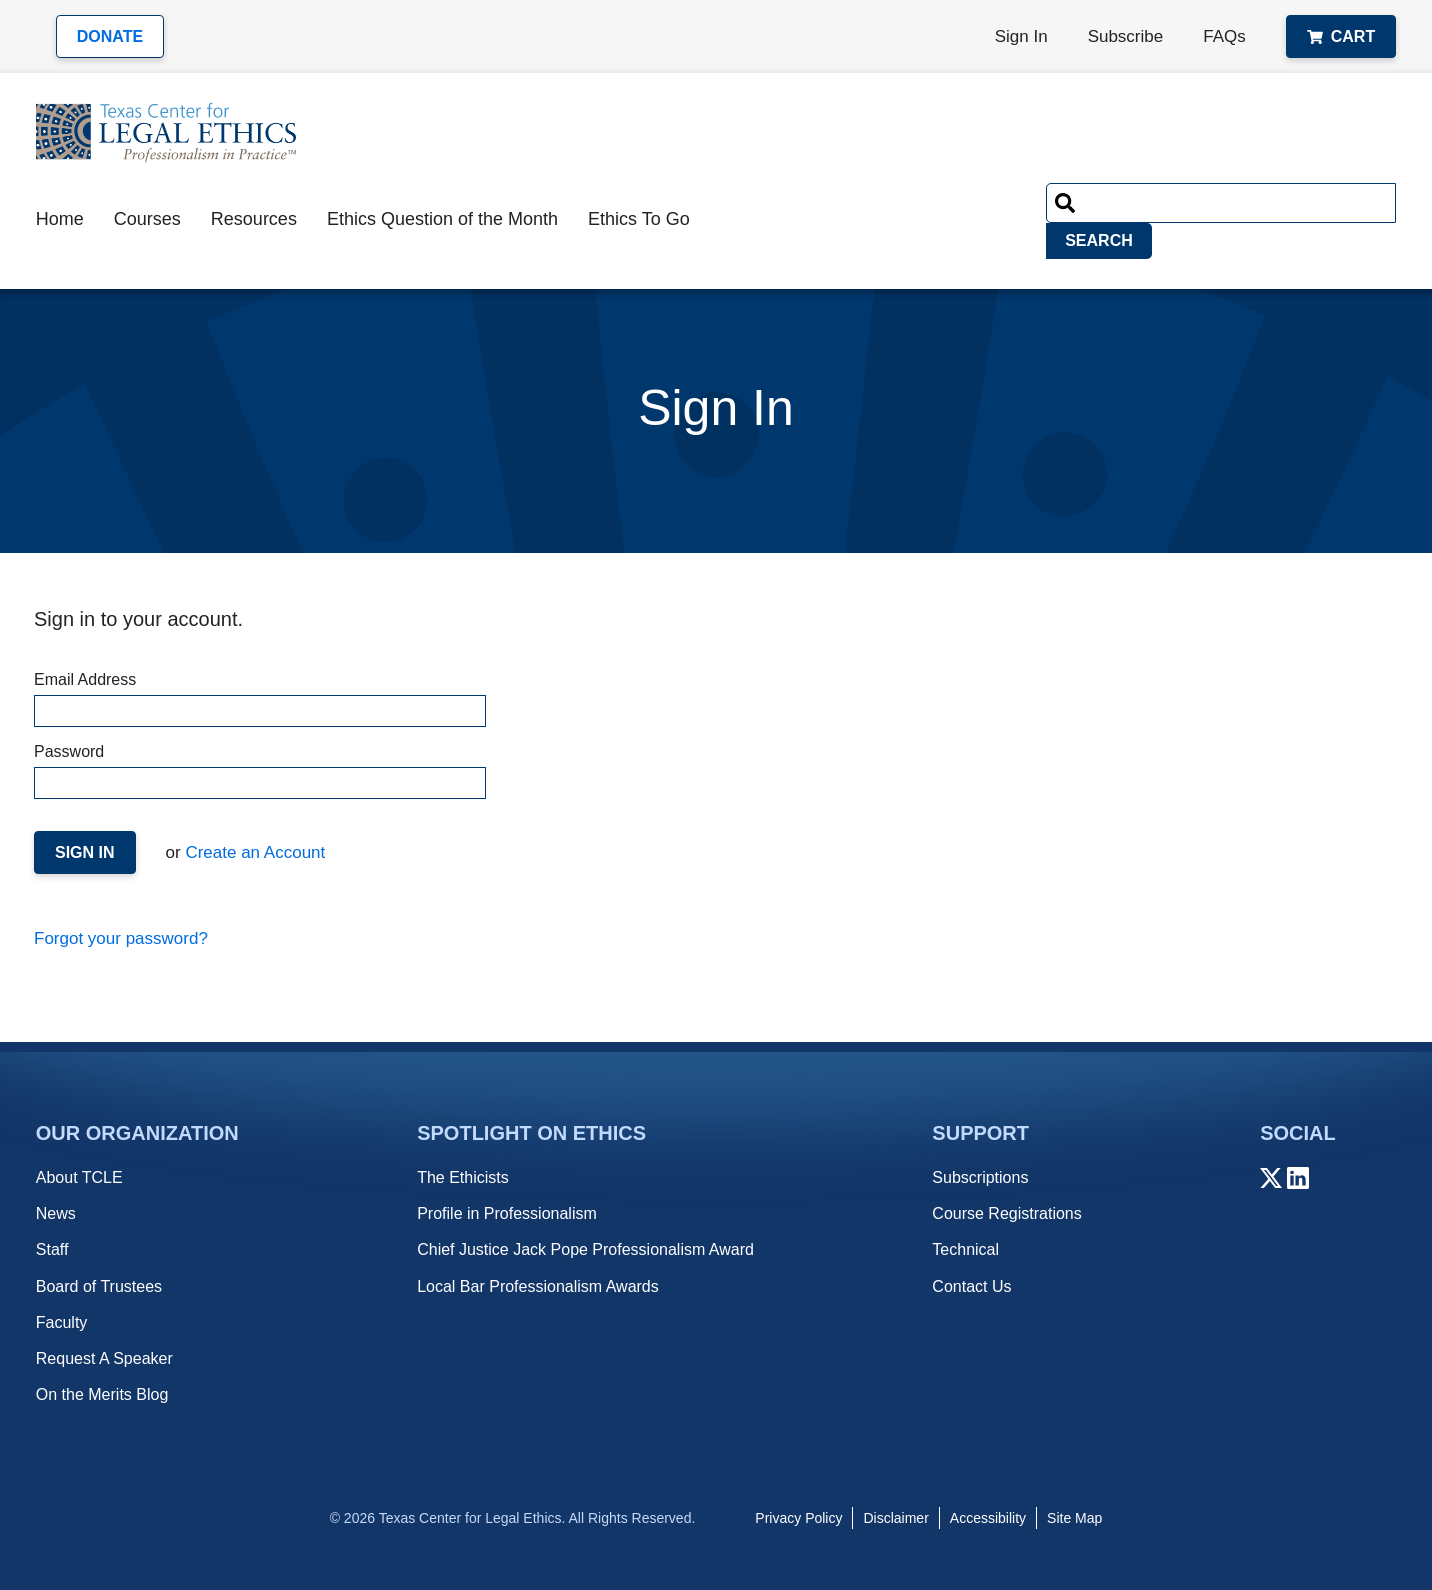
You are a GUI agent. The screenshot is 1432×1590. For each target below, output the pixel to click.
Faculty (62, 1322)
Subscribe (1126, 36)
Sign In (1021, 36)
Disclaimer (895, 1518)
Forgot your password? (121, 938)
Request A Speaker (104, 1358)
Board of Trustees (99, 1286)
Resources (254, 219)
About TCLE (79, 1177)
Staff (52, 1249)
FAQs (1224, 36)
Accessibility (988, 1518)
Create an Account (253, 852)
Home (60, 219)
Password (259, 771)
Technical (965, 1249)
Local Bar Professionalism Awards (538, 1286)
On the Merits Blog (102, 1394)
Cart (1341, 36)
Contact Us (971, 1286)
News (56, 1213)
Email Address (259, 699)
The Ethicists (463, 1177)
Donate (110, 36)
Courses (147, 219)
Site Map (1074, 1518)
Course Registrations (1006, 1213)
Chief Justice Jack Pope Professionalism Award (585, 1249)
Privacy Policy (798, 1518)
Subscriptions (980, 1177)
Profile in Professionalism (507, 1213)
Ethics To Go (639, 219)
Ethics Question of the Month (442, 219)
